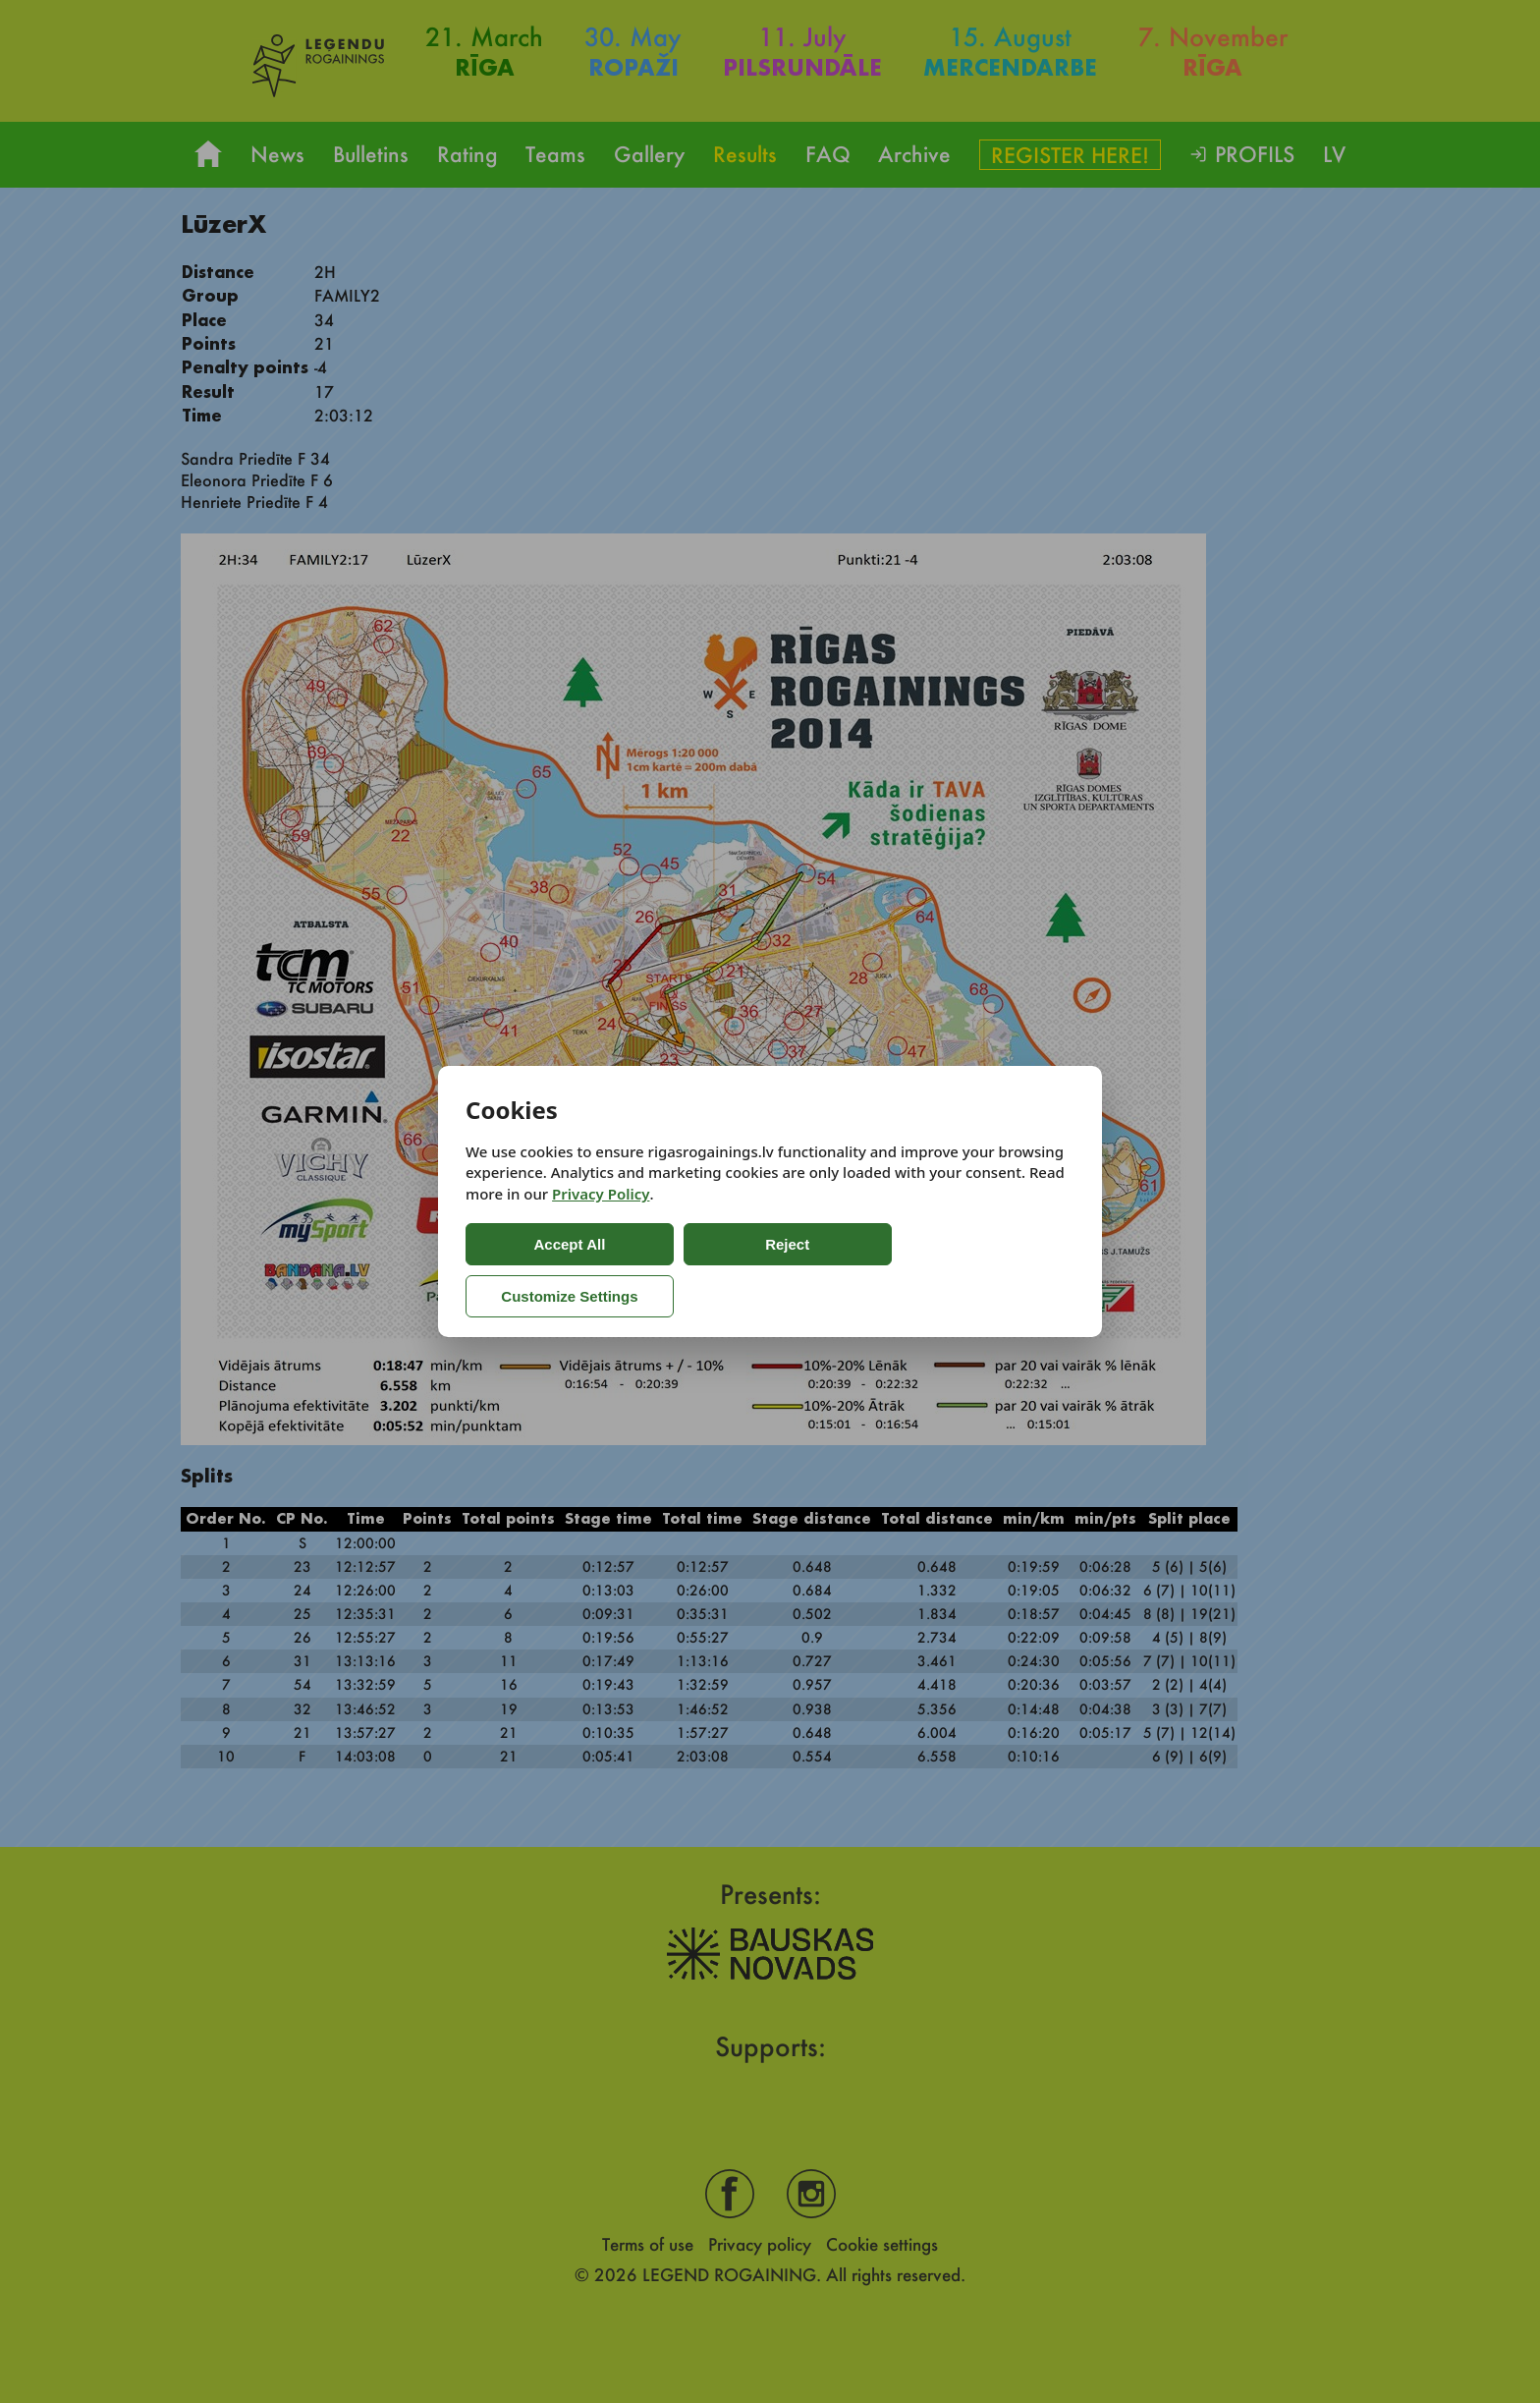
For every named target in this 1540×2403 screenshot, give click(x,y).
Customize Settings (890, 1269)
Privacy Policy (600, 1220)
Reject (710, 1269)
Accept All (544, 1269)
